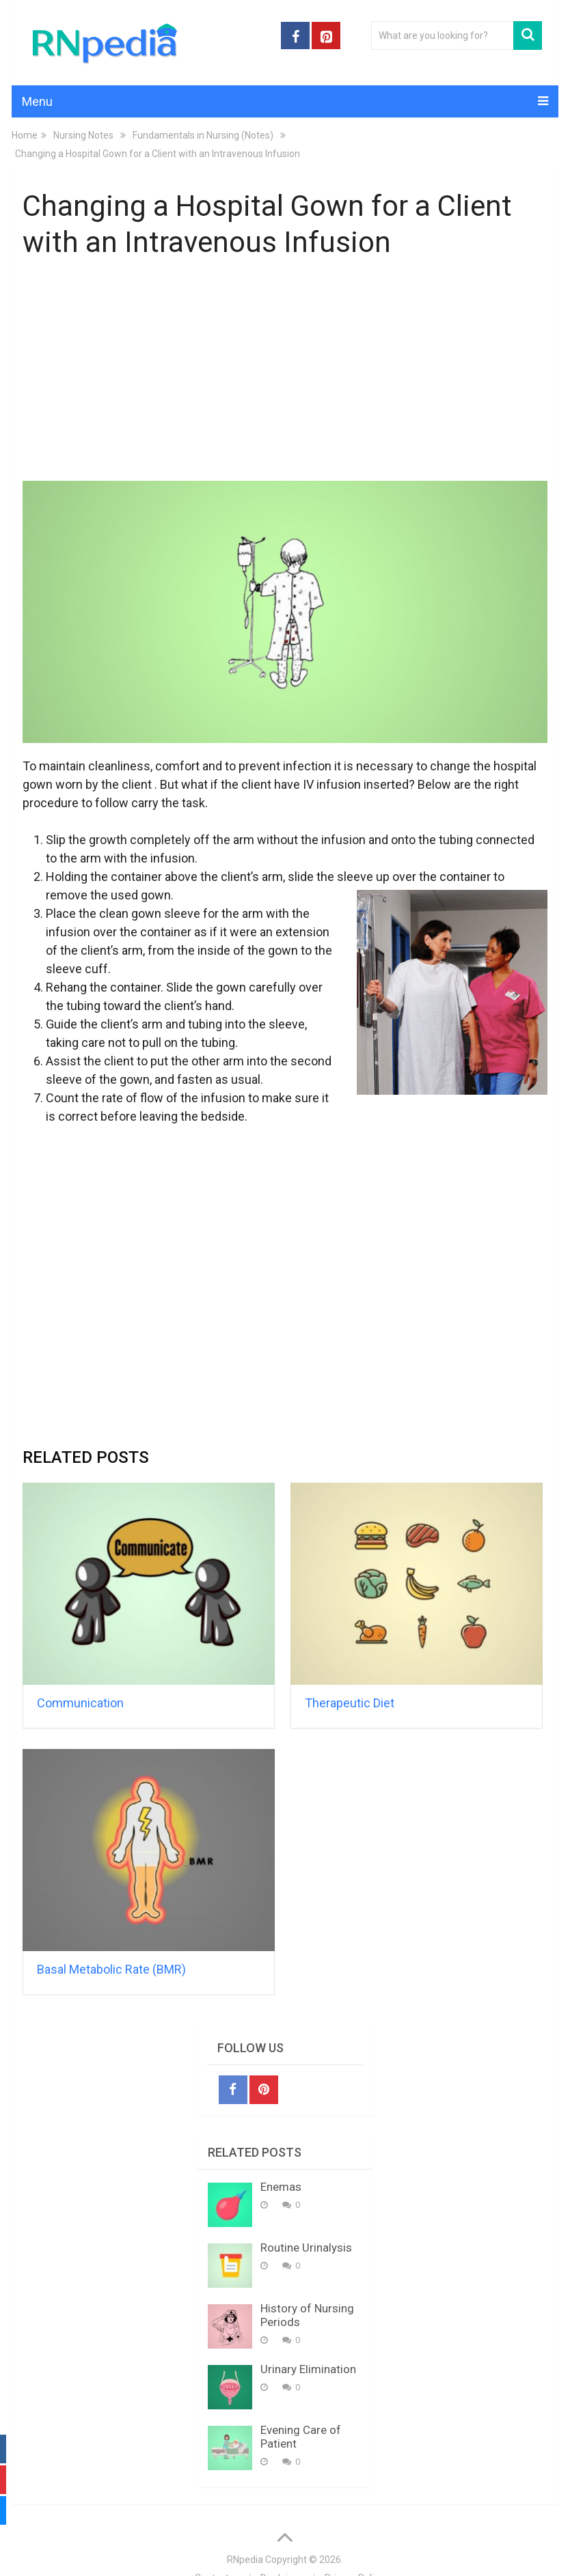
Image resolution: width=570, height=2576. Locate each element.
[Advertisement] (285, 372)
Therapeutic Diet (349, 1703)
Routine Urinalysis (306, 2247)
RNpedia (245, 2559)
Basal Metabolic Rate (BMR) (111, 1969)
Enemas (280, 2187)
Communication (80, 1703)
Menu (37, 101)
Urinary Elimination (308, 2369)
